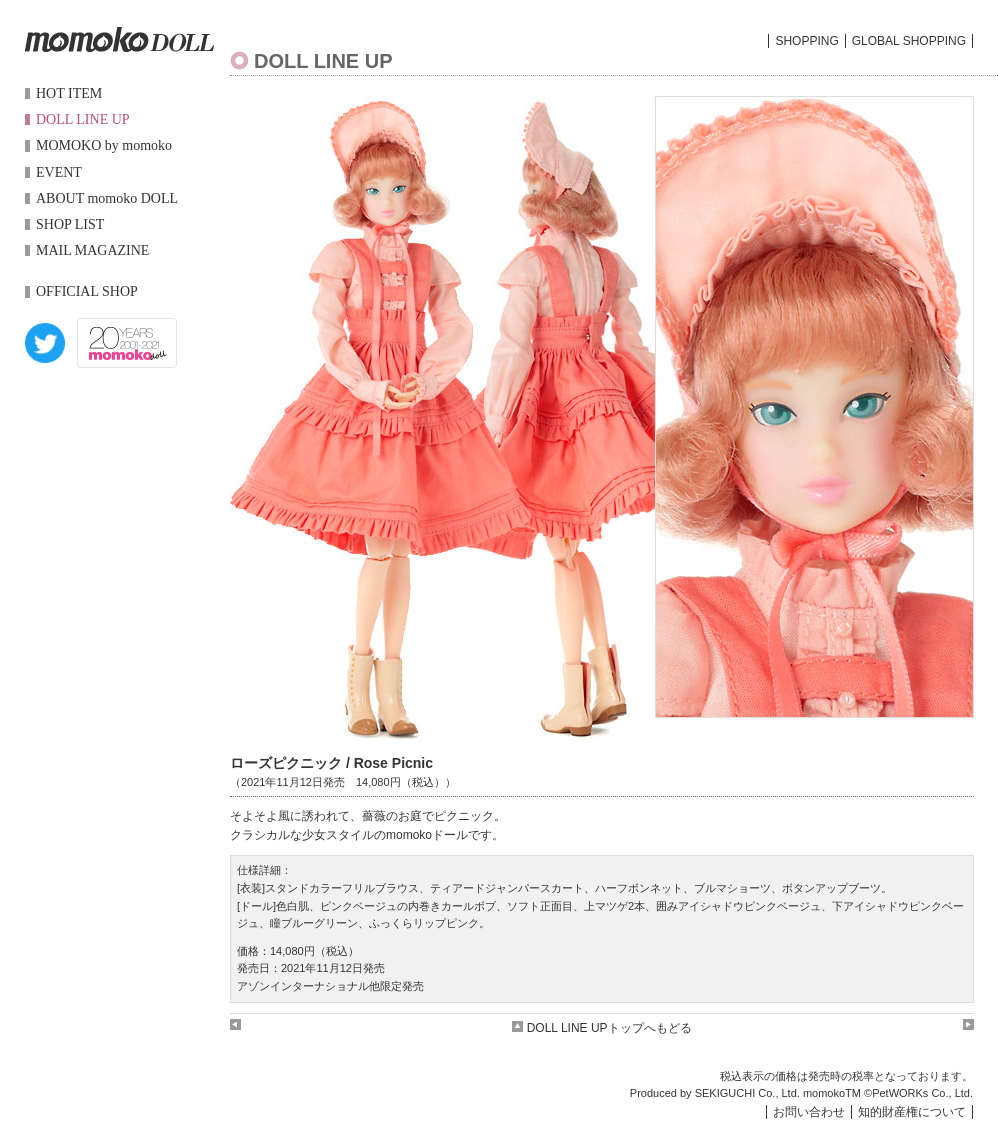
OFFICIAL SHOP (87, 291)
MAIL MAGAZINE (92, 250)
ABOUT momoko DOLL (107, 198)
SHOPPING (806, 41)
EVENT (59, 172)
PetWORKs (900, 1093)
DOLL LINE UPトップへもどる (601, 1028)
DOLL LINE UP (83, 119)
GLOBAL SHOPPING (909, 41)
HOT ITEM (69, 93)
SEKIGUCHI (725, 1093)
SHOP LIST (70, 224)
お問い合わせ (809, 1112)
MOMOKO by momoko (104, 145)
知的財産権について (912, 1112)
